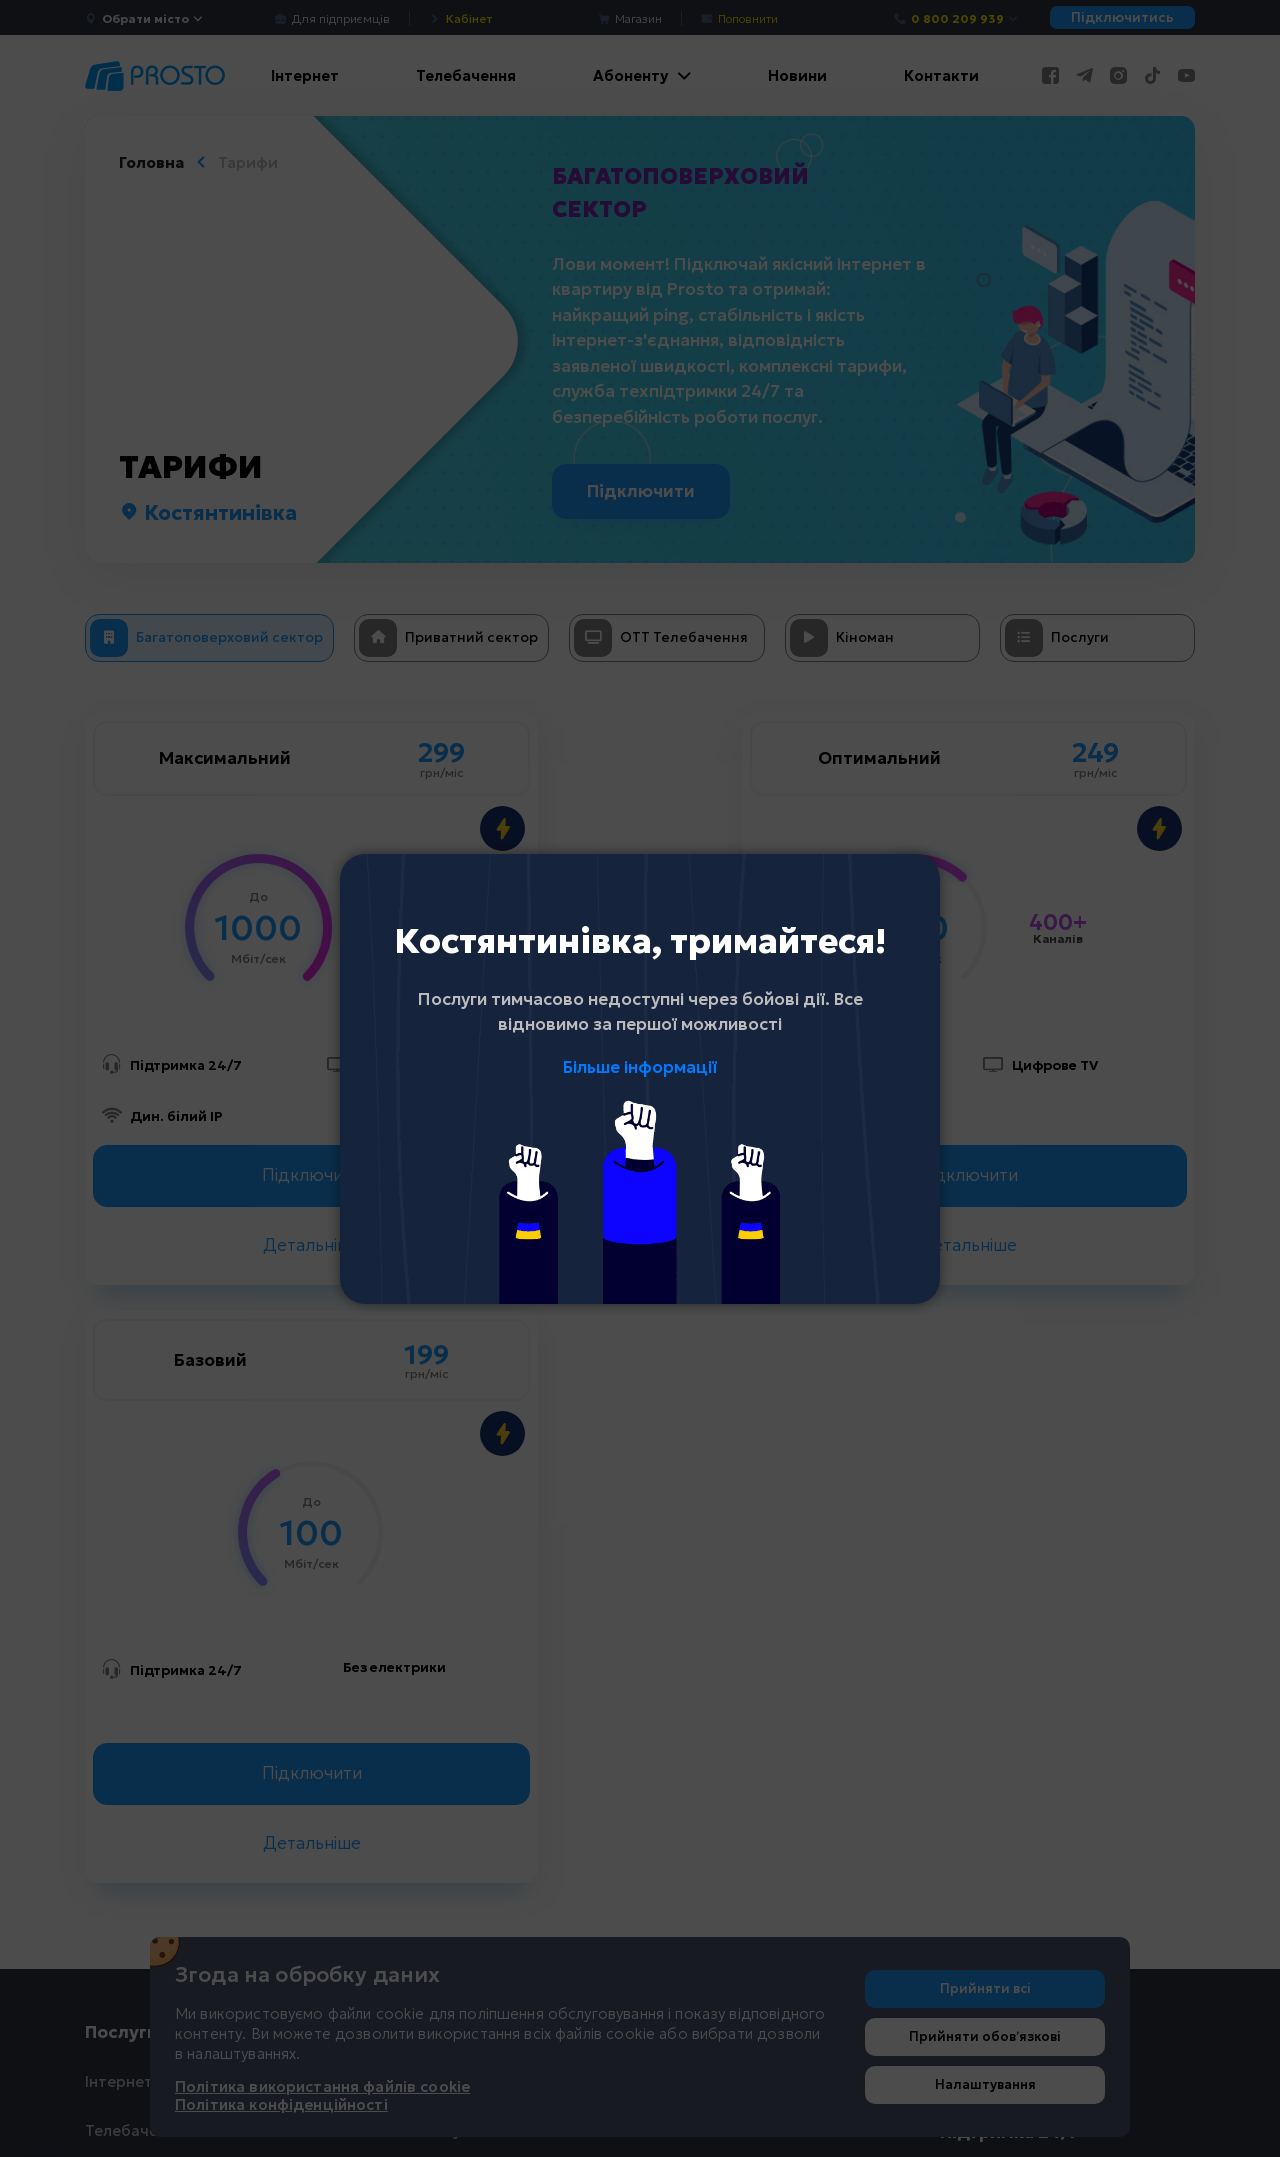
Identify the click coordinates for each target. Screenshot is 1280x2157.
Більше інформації (640, 1067)
